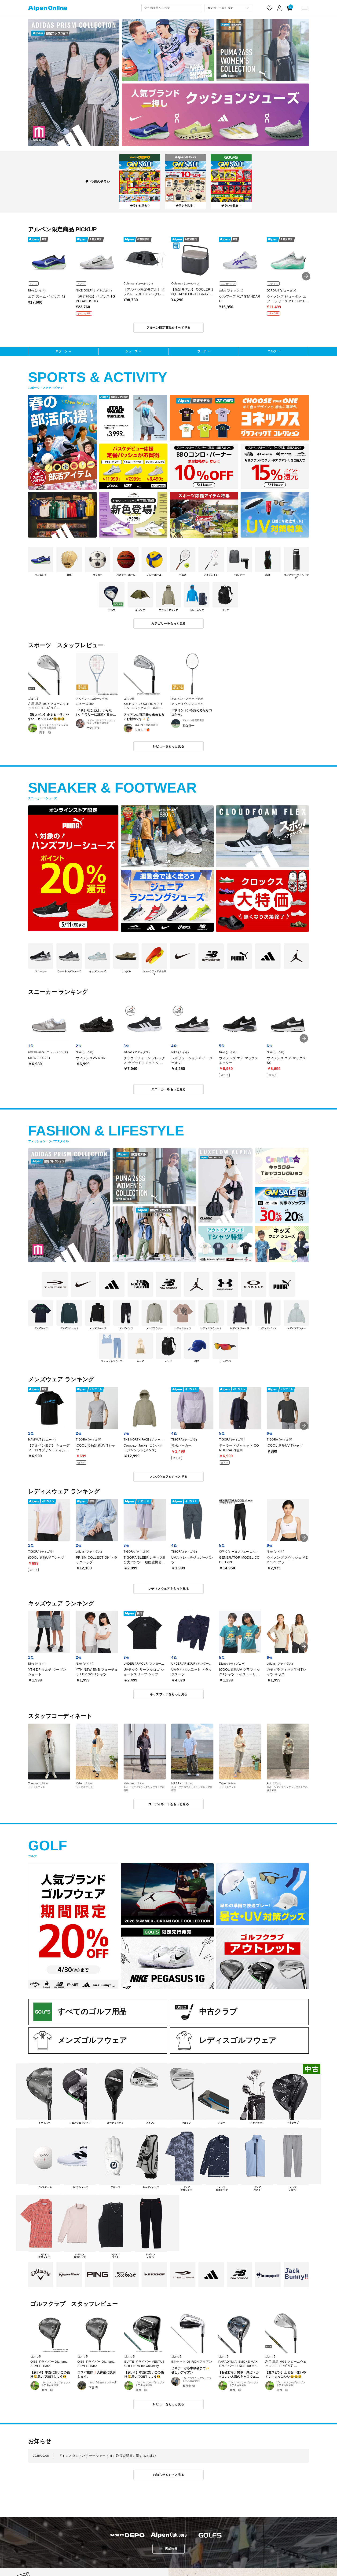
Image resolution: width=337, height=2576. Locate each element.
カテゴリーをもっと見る (168, 623)
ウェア (201, 351)
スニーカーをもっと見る (168, 1089)
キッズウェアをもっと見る (168, 1694)
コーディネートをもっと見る (168, 1804)
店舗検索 (171, 2549)
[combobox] (171, 8)
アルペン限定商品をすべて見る (168, 327)
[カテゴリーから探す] (228, 8)
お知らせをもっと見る (168, 2475)
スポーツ (61, 351)
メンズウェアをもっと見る (168, 1476)
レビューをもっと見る (168, 746)
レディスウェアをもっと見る (168, 1588)
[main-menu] (304, 8)
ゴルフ (272, 351)
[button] (306, 276)
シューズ (131, 351)
